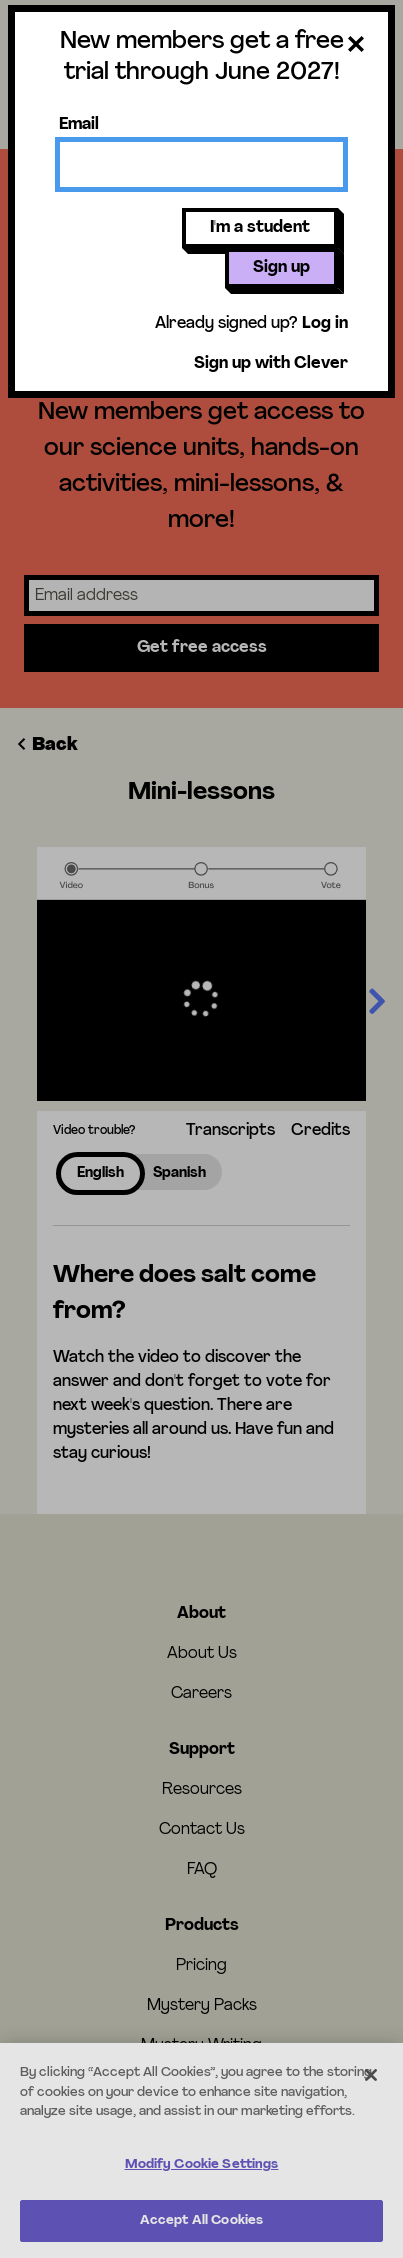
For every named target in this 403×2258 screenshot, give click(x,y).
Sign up (281, 268)
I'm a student (260, 228)
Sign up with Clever (271, 364)
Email (79, 125)
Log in (325, 324)
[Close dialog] (356, 48)
